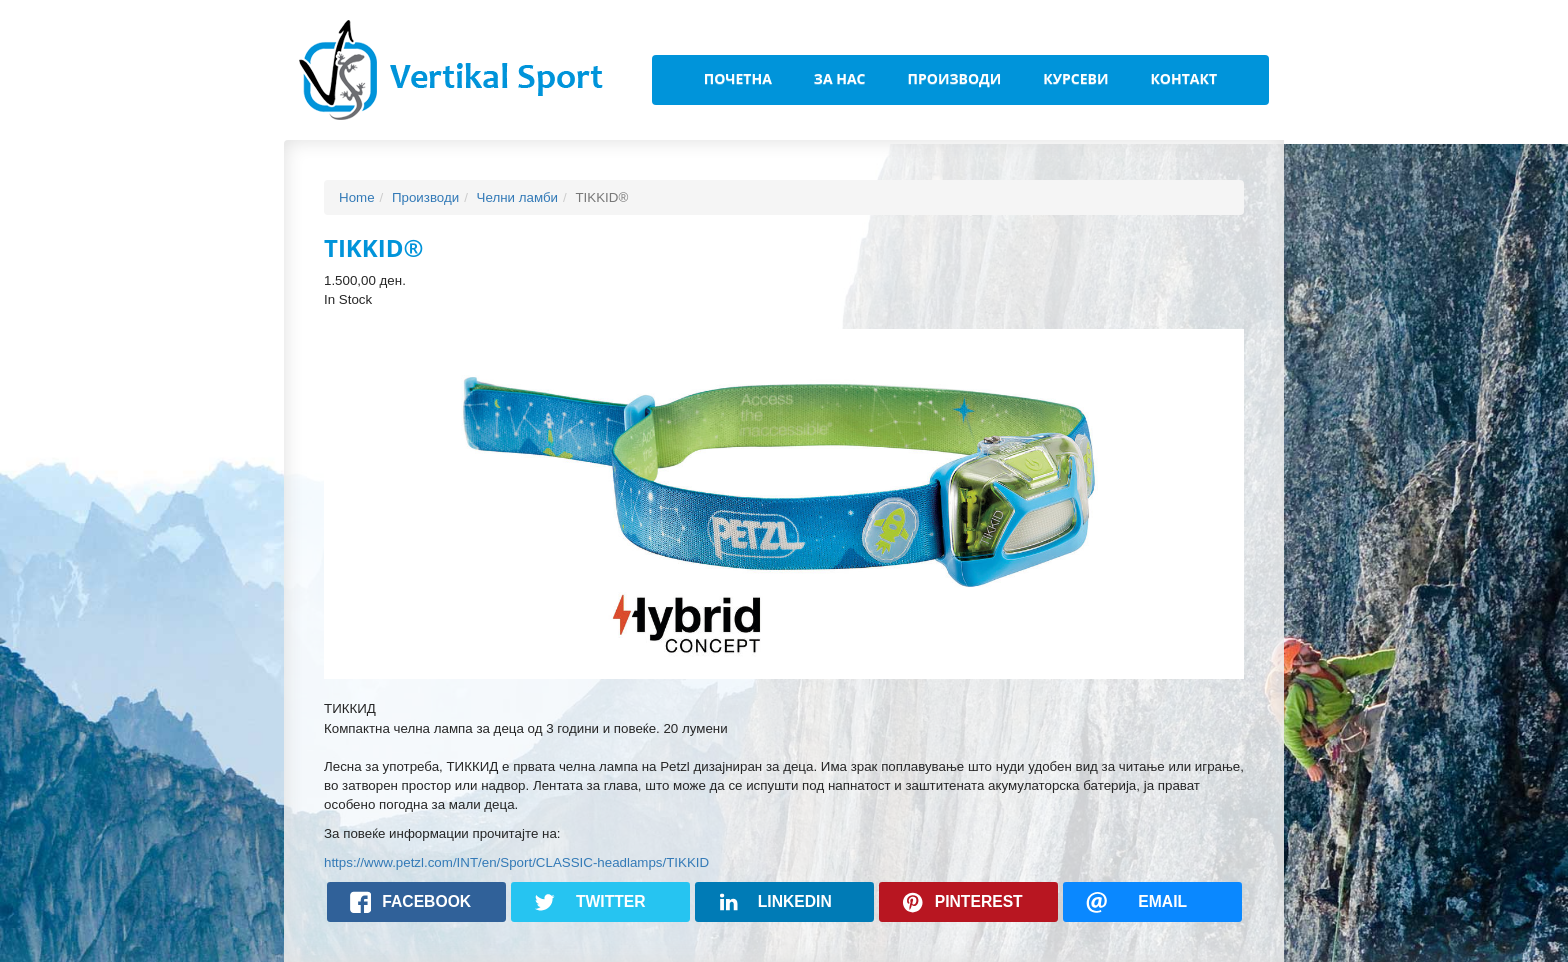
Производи (955, 78)
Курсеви (1075, 78)
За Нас (840, 78)
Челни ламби (517, 197)
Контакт (1183, 78)
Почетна (738, 78)
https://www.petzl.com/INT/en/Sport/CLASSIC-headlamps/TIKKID (516, 862)
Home (357, 197)
